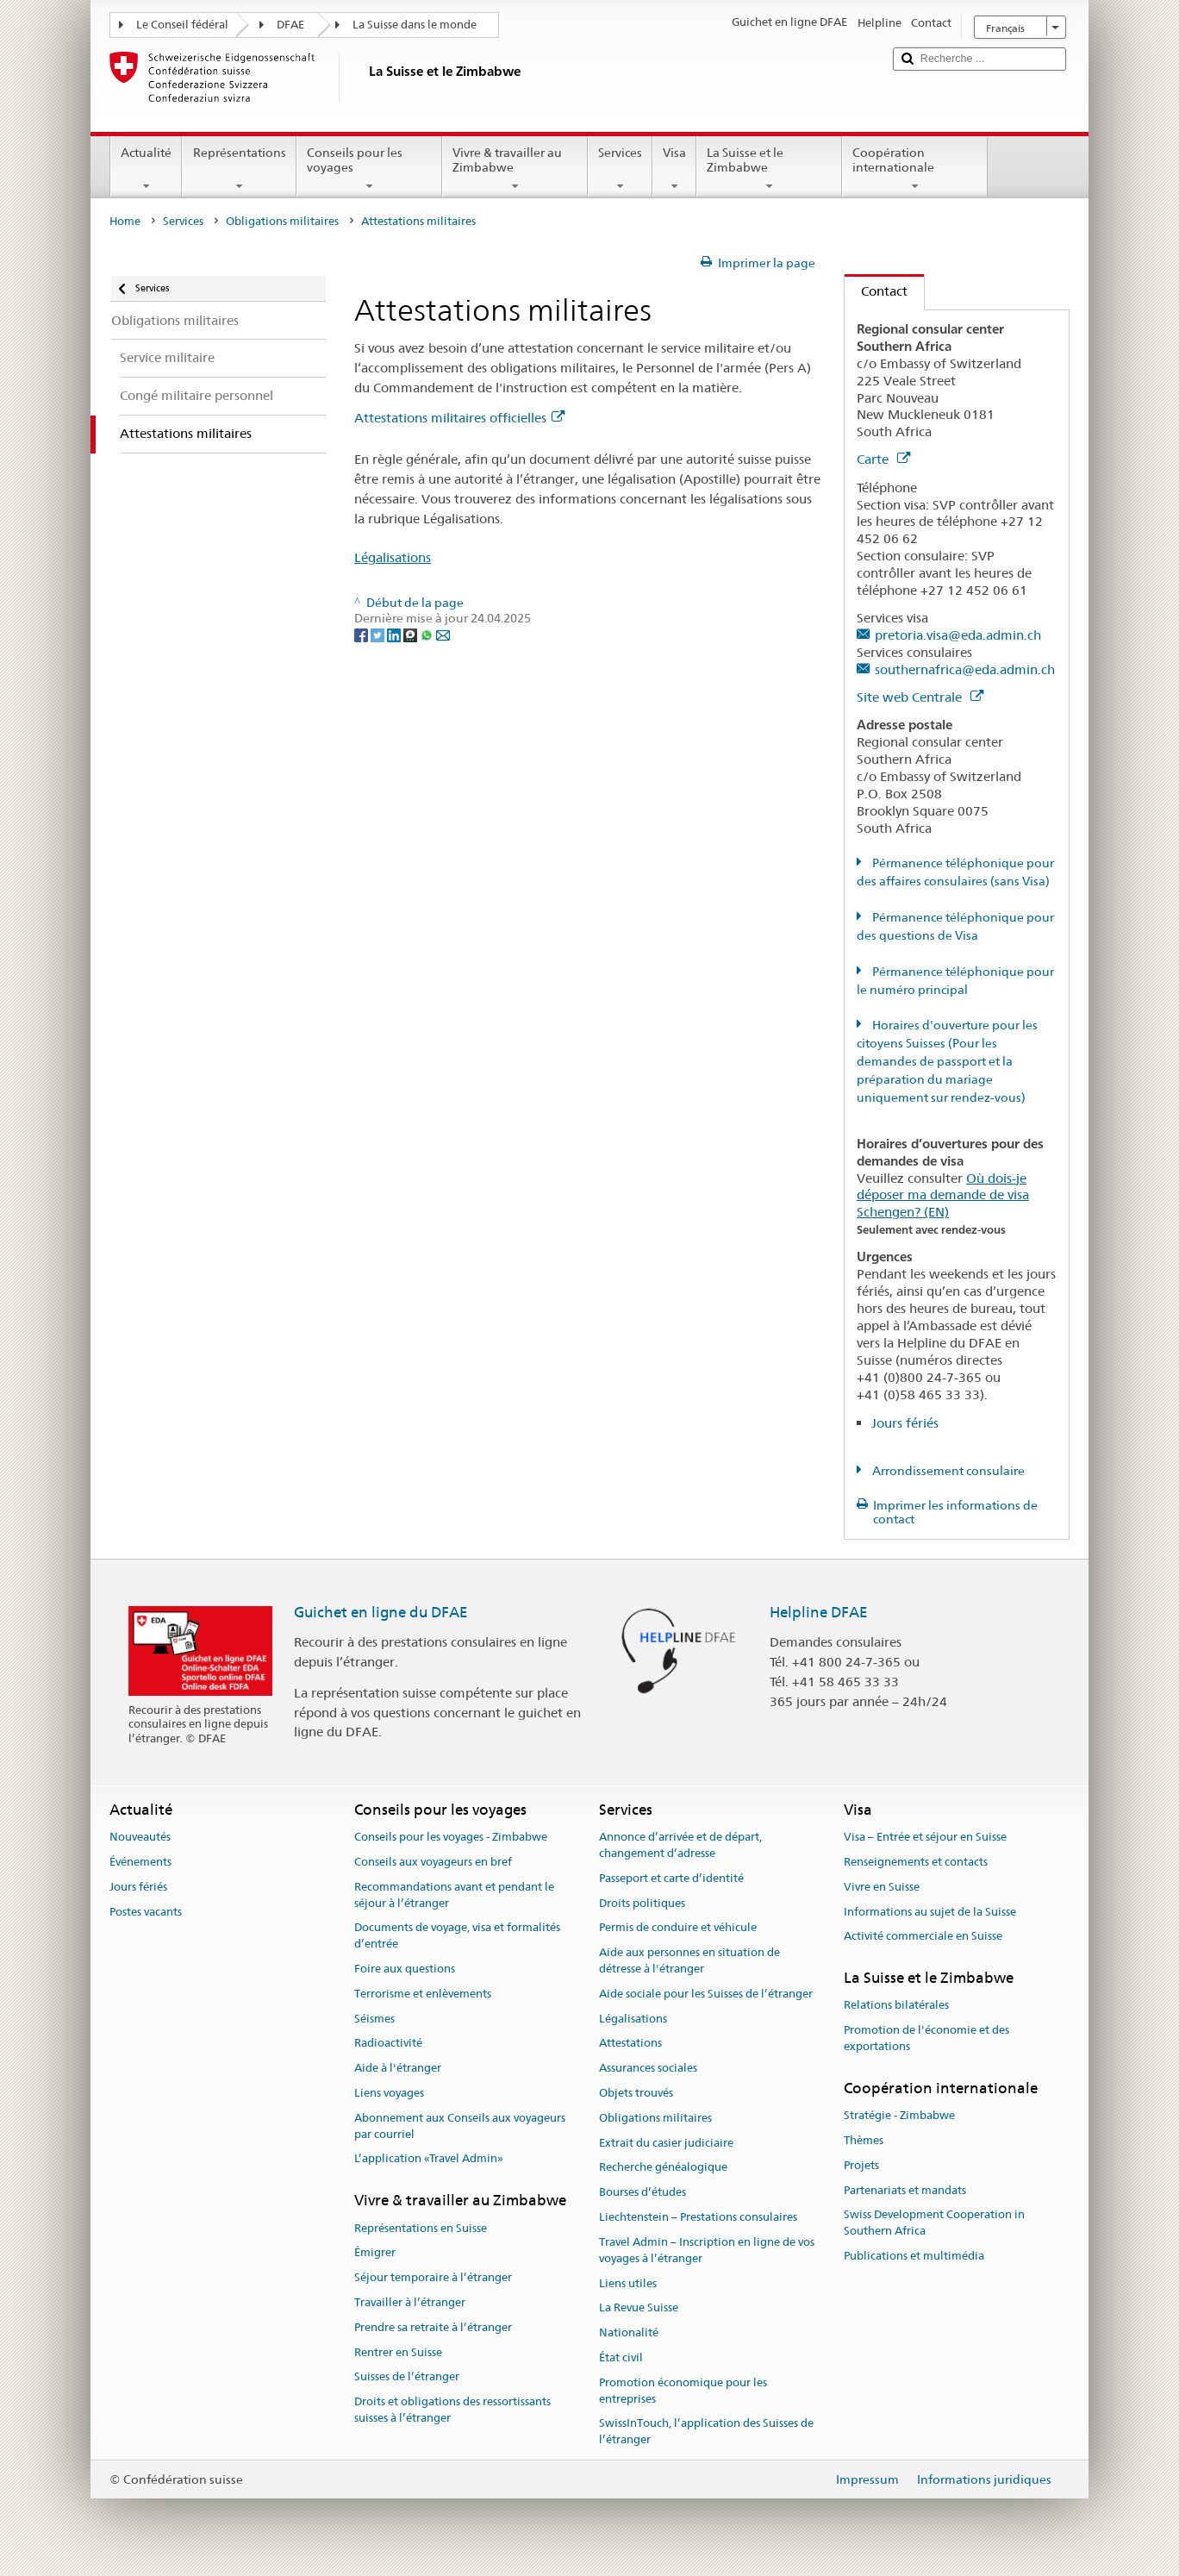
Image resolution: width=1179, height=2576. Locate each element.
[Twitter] (379, 634)
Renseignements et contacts (916, 1861)
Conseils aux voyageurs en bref (433, 1861)
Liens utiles (628, 2283)
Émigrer (375, 2253)
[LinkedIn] (395, 634)
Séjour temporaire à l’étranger (433, 2277)
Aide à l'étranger (397, 2067)
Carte (883, 459)
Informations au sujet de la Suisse (930, 1911)
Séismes (374, 2018)
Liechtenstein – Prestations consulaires (698, 2216)
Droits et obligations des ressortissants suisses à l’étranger (452, 2409)
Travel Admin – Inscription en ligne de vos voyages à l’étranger (706, 2250)
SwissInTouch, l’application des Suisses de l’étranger (706, 2432)
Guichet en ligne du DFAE (381, 1612)
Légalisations (392, 557)
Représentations (239, 169)
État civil (621, 2357)
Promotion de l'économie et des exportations (926, 2039)
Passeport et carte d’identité (671, 1878)
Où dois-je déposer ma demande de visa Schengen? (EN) (943, 1195)
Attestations (630, 2043)
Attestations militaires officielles (459, 418)
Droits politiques (642, 1903)
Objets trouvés (636, 2092)
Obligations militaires (282, 221)
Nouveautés (140, 1836)
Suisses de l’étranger (406, 2377)
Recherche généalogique (663, 2167)
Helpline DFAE (819, 1612)
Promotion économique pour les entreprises (683, 2390)
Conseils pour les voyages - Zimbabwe (450, 1836)
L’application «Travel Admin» (428, 2159)
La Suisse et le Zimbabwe (769, 169)
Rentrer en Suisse (398, 2352)
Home (124, 221)
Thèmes (863, 2140)
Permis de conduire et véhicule (678, 1928)
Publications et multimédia (914, 2255)
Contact (876, 291)
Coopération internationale (915, 169)
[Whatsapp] (428, 634)
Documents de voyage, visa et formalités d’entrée (457, 1936)
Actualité (146, 169)
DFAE (290, 24)
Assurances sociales (648, 2067)
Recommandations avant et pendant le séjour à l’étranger (454, 1895)
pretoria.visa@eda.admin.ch (958, 635)
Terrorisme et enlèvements (422, 1993)
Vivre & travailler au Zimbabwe (515, 169)
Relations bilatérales (896, 2005)
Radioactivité (388, 2043)
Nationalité (628, 2332)
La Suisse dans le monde (414, 24)
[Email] (443, 634)
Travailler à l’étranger (409, 2302)
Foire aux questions (404, 1968)
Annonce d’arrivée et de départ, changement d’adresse (680, 1845)
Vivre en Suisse (882, 1886)
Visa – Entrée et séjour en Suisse (925, 1836)
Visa (674, 169)
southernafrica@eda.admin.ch (965, 669)
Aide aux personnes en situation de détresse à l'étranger (689, 1960)
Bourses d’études (642, 2192)
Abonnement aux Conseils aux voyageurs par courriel (459, 2126)
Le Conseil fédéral (182, 24)
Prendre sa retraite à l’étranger (433, 2327)
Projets (861, 2165)
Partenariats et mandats (905, 2190)
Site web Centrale (920, 697)
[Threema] (411, 634)
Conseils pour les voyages (369, 169)
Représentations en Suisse (420, 2228)
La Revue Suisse (638, 2308)
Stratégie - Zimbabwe (899, 2115)
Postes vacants (145, 1911)
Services (620, 169)
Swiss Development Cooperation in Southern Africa (934, 2223)
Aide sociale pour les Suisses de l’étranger (706, 1993)
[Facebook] (362, 634)
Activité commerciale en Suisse (923, 1936)
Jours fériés (905, 1423)
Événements (140, 1861)
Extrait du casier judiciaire (666, 2142)
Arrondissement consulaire (947, 1471)
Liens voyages (389, 2092)
